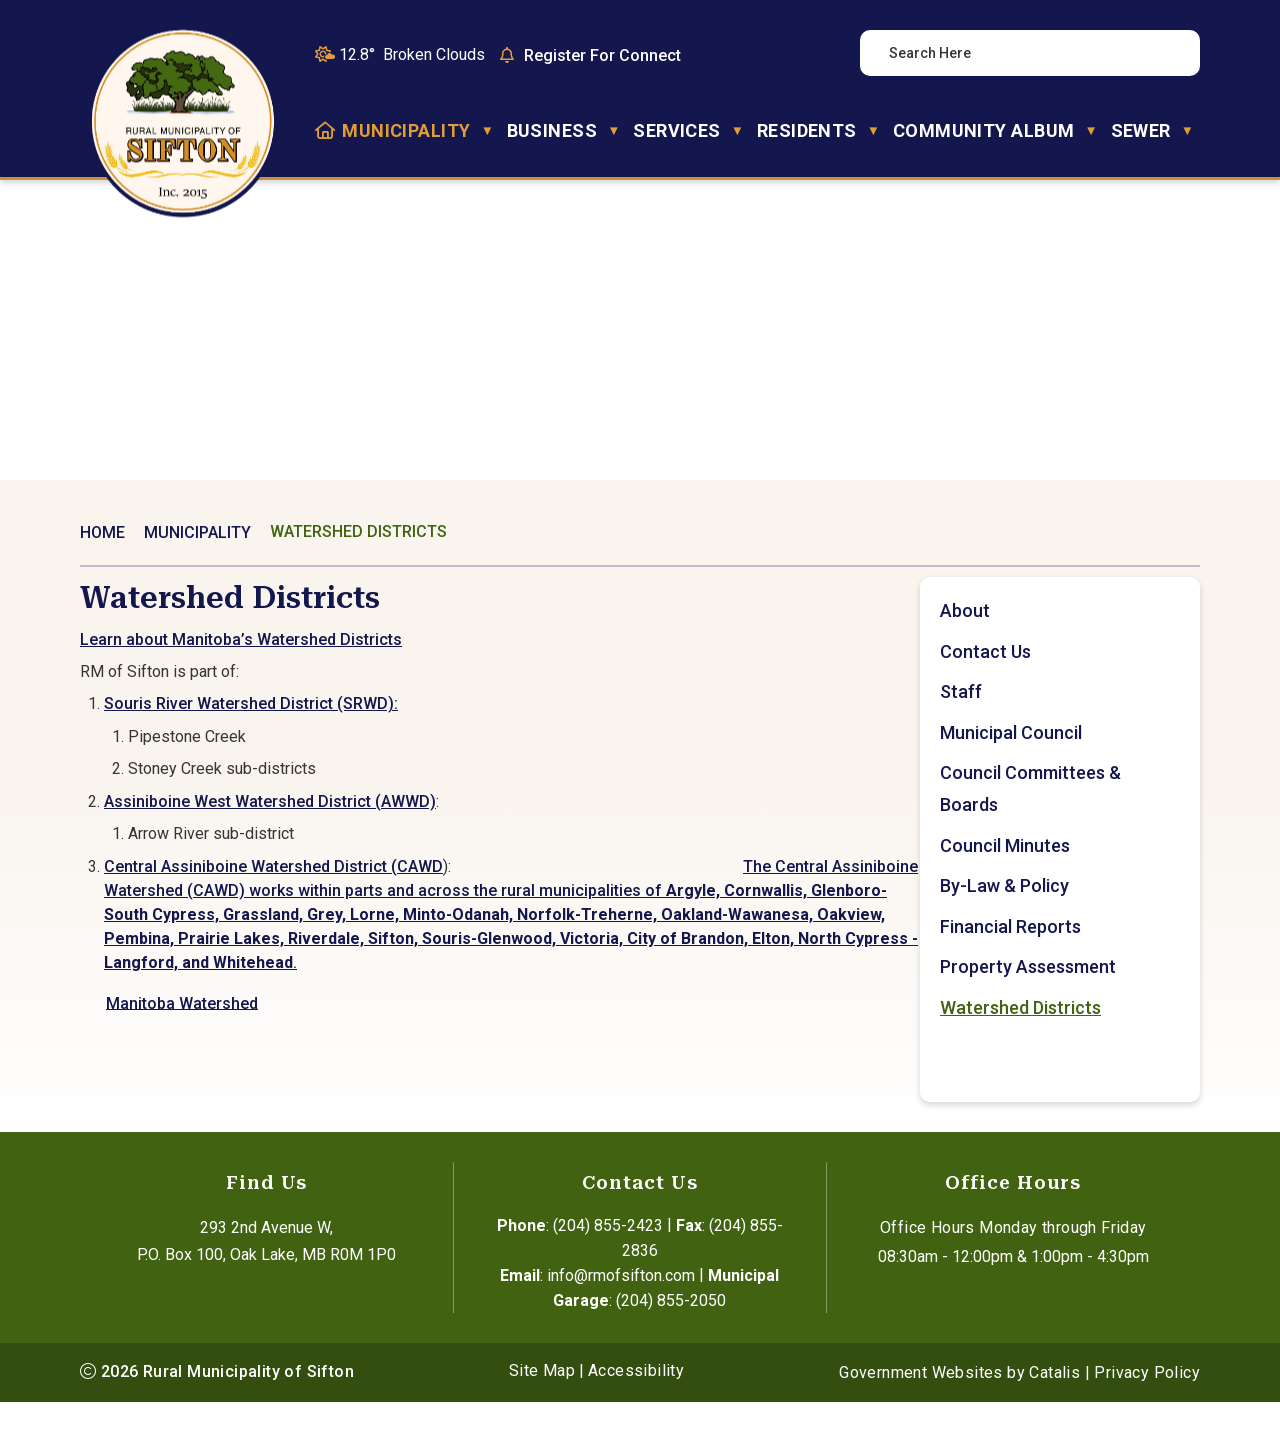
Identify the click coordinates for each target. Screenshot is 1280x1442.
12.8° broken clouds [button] (412, 54)
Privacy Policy (1147, 1412)
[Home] (325, 131)
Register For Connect (602, 55)
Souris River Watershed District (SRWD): (551, 723)
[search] (1019, 53)
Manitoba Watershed (482, 1022)
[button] (1167, 53)
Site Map (542, 1410)
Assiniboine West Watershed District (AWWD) (570, 821)
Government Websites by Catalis (959, 1412)
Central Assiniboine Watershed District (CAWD (573, 886)
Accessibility (636, 1410)
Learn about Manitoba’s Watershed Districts (541, 659)
